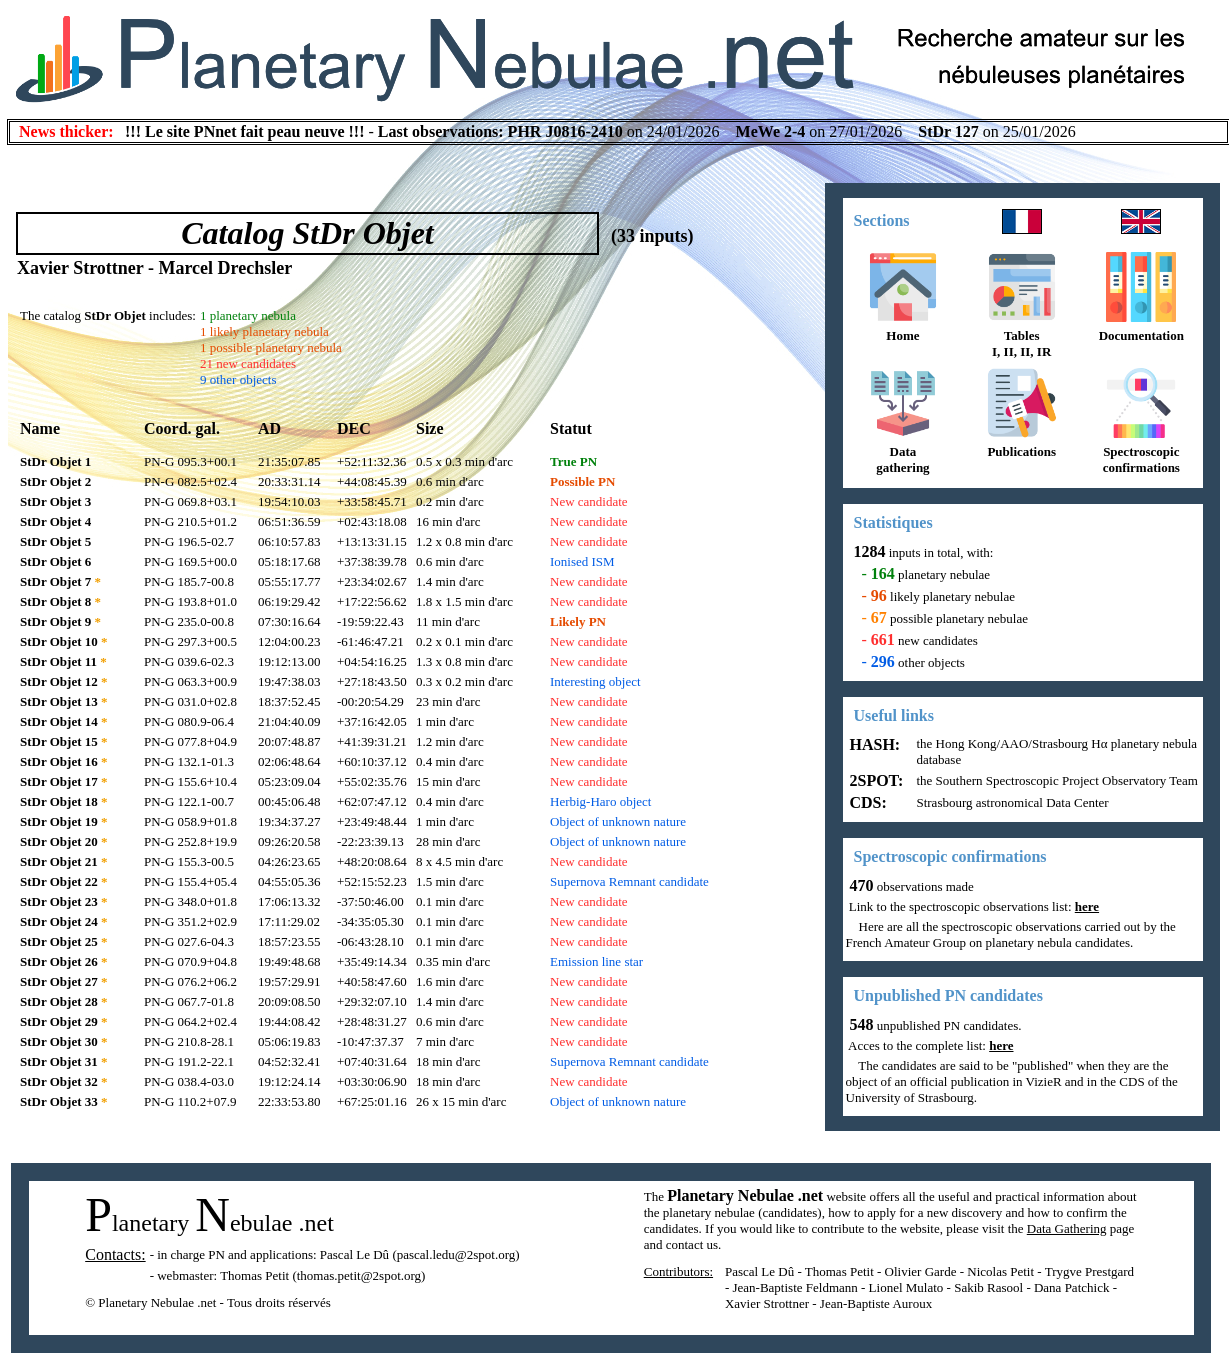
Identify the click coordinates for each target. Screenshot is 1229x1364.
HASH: (873, 744)
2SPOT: (875, 780)
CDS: (866, 802)
